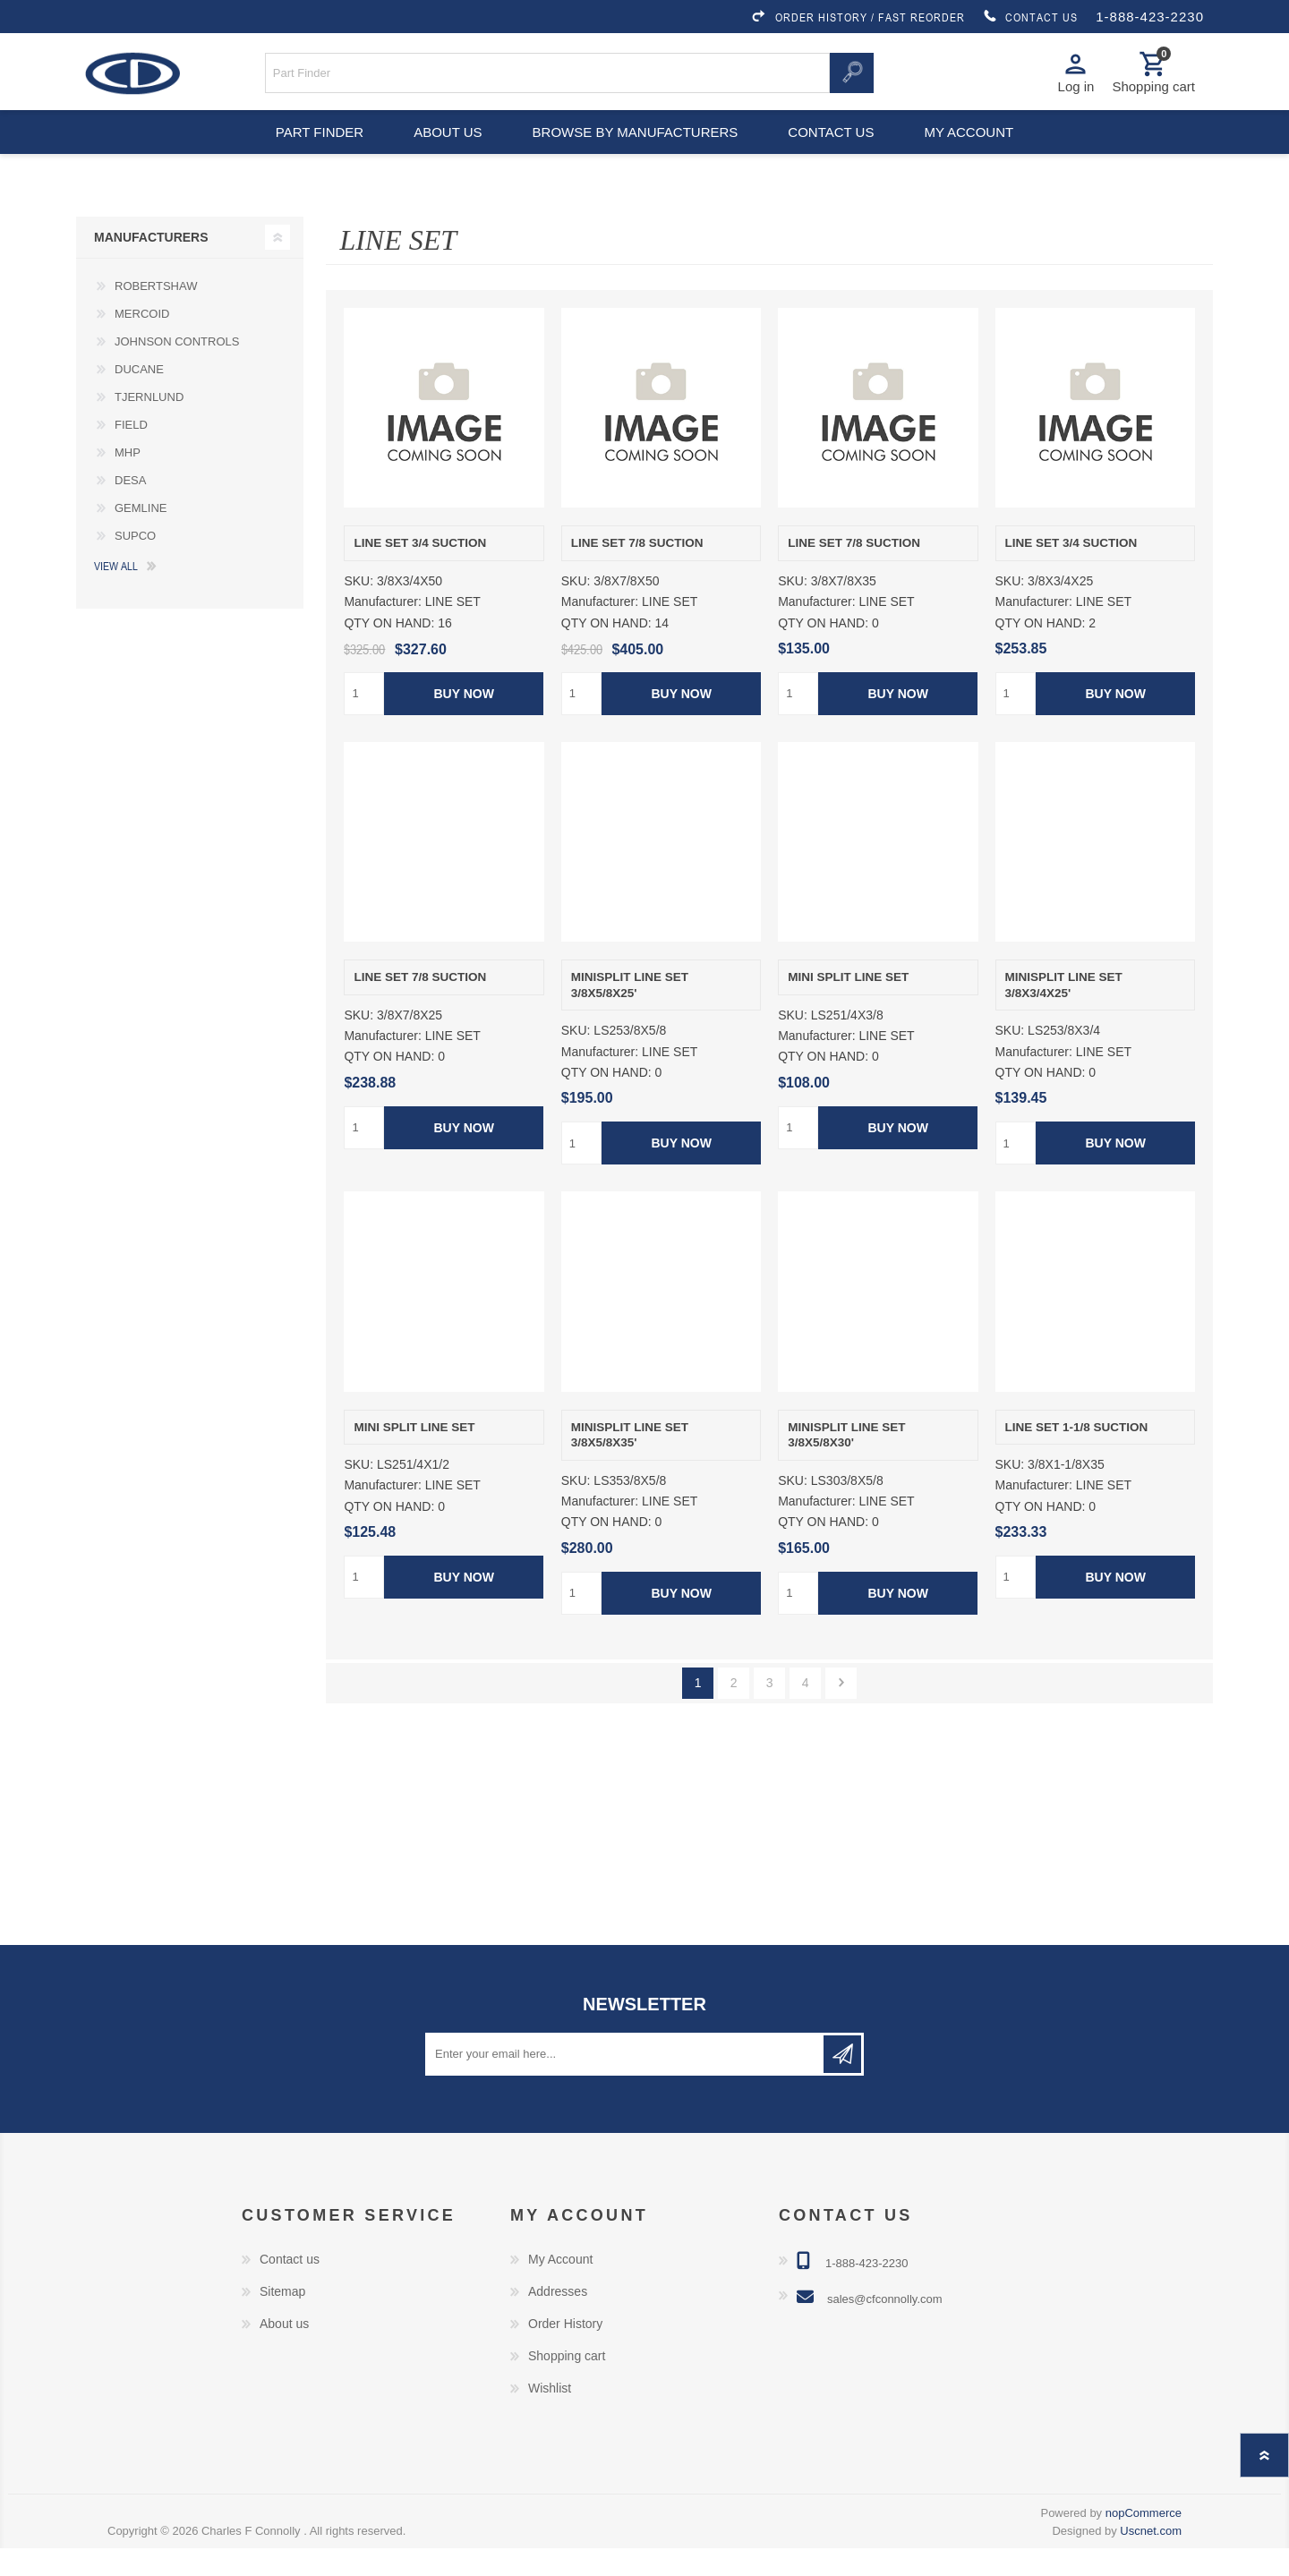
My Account (560, 2287)
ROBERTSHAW (156, 313)
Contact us (834, 152)
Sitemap (282, 2319)
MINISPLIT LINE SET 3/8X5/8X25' (629, 1013)
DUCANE (139, 397)
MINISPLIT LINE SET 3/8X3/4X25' (1064, 1013)
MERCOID (142, 341)
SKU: (358, 608)
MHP (128, 480)
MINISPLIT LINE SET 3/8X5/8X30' (846, 1463)
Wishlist (549, 2416)
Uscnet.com (1151, 2558)
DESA (130, 508)
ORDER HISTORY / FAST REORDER (857, 17)
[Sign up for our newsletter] (626, 2082)
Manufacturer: (382, 630)
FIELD (131, 452)
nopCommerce (1143, 2540)
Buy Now (464, 721)
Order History (565, 2351)
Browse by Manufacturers (635, 152)
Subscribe (842, 2082)
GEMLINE (141, 535)
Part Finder (310, 152)
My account (978, 152)
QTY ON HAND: (389, 651)
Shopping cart (566, 2383)
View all (116, 593)
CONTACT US (1030, 17)
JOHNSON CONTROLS (177, 369)
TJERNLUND (149, 424)
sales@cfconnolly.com (885, 2326)
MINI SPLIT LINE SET (848, 1004)
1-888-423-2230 (1150, 16)
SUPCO (135, 563)
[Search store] (548, 79)
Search (851, 79)
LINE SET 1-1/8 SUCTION (1076, 1455)
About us (445, 152)
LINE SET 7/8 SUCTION (637, 570)
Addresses (557, 2319)
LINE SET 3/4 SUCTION (420, 570)
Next (841, 1711)
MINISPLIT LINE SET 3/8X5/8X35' (629, 1463)
